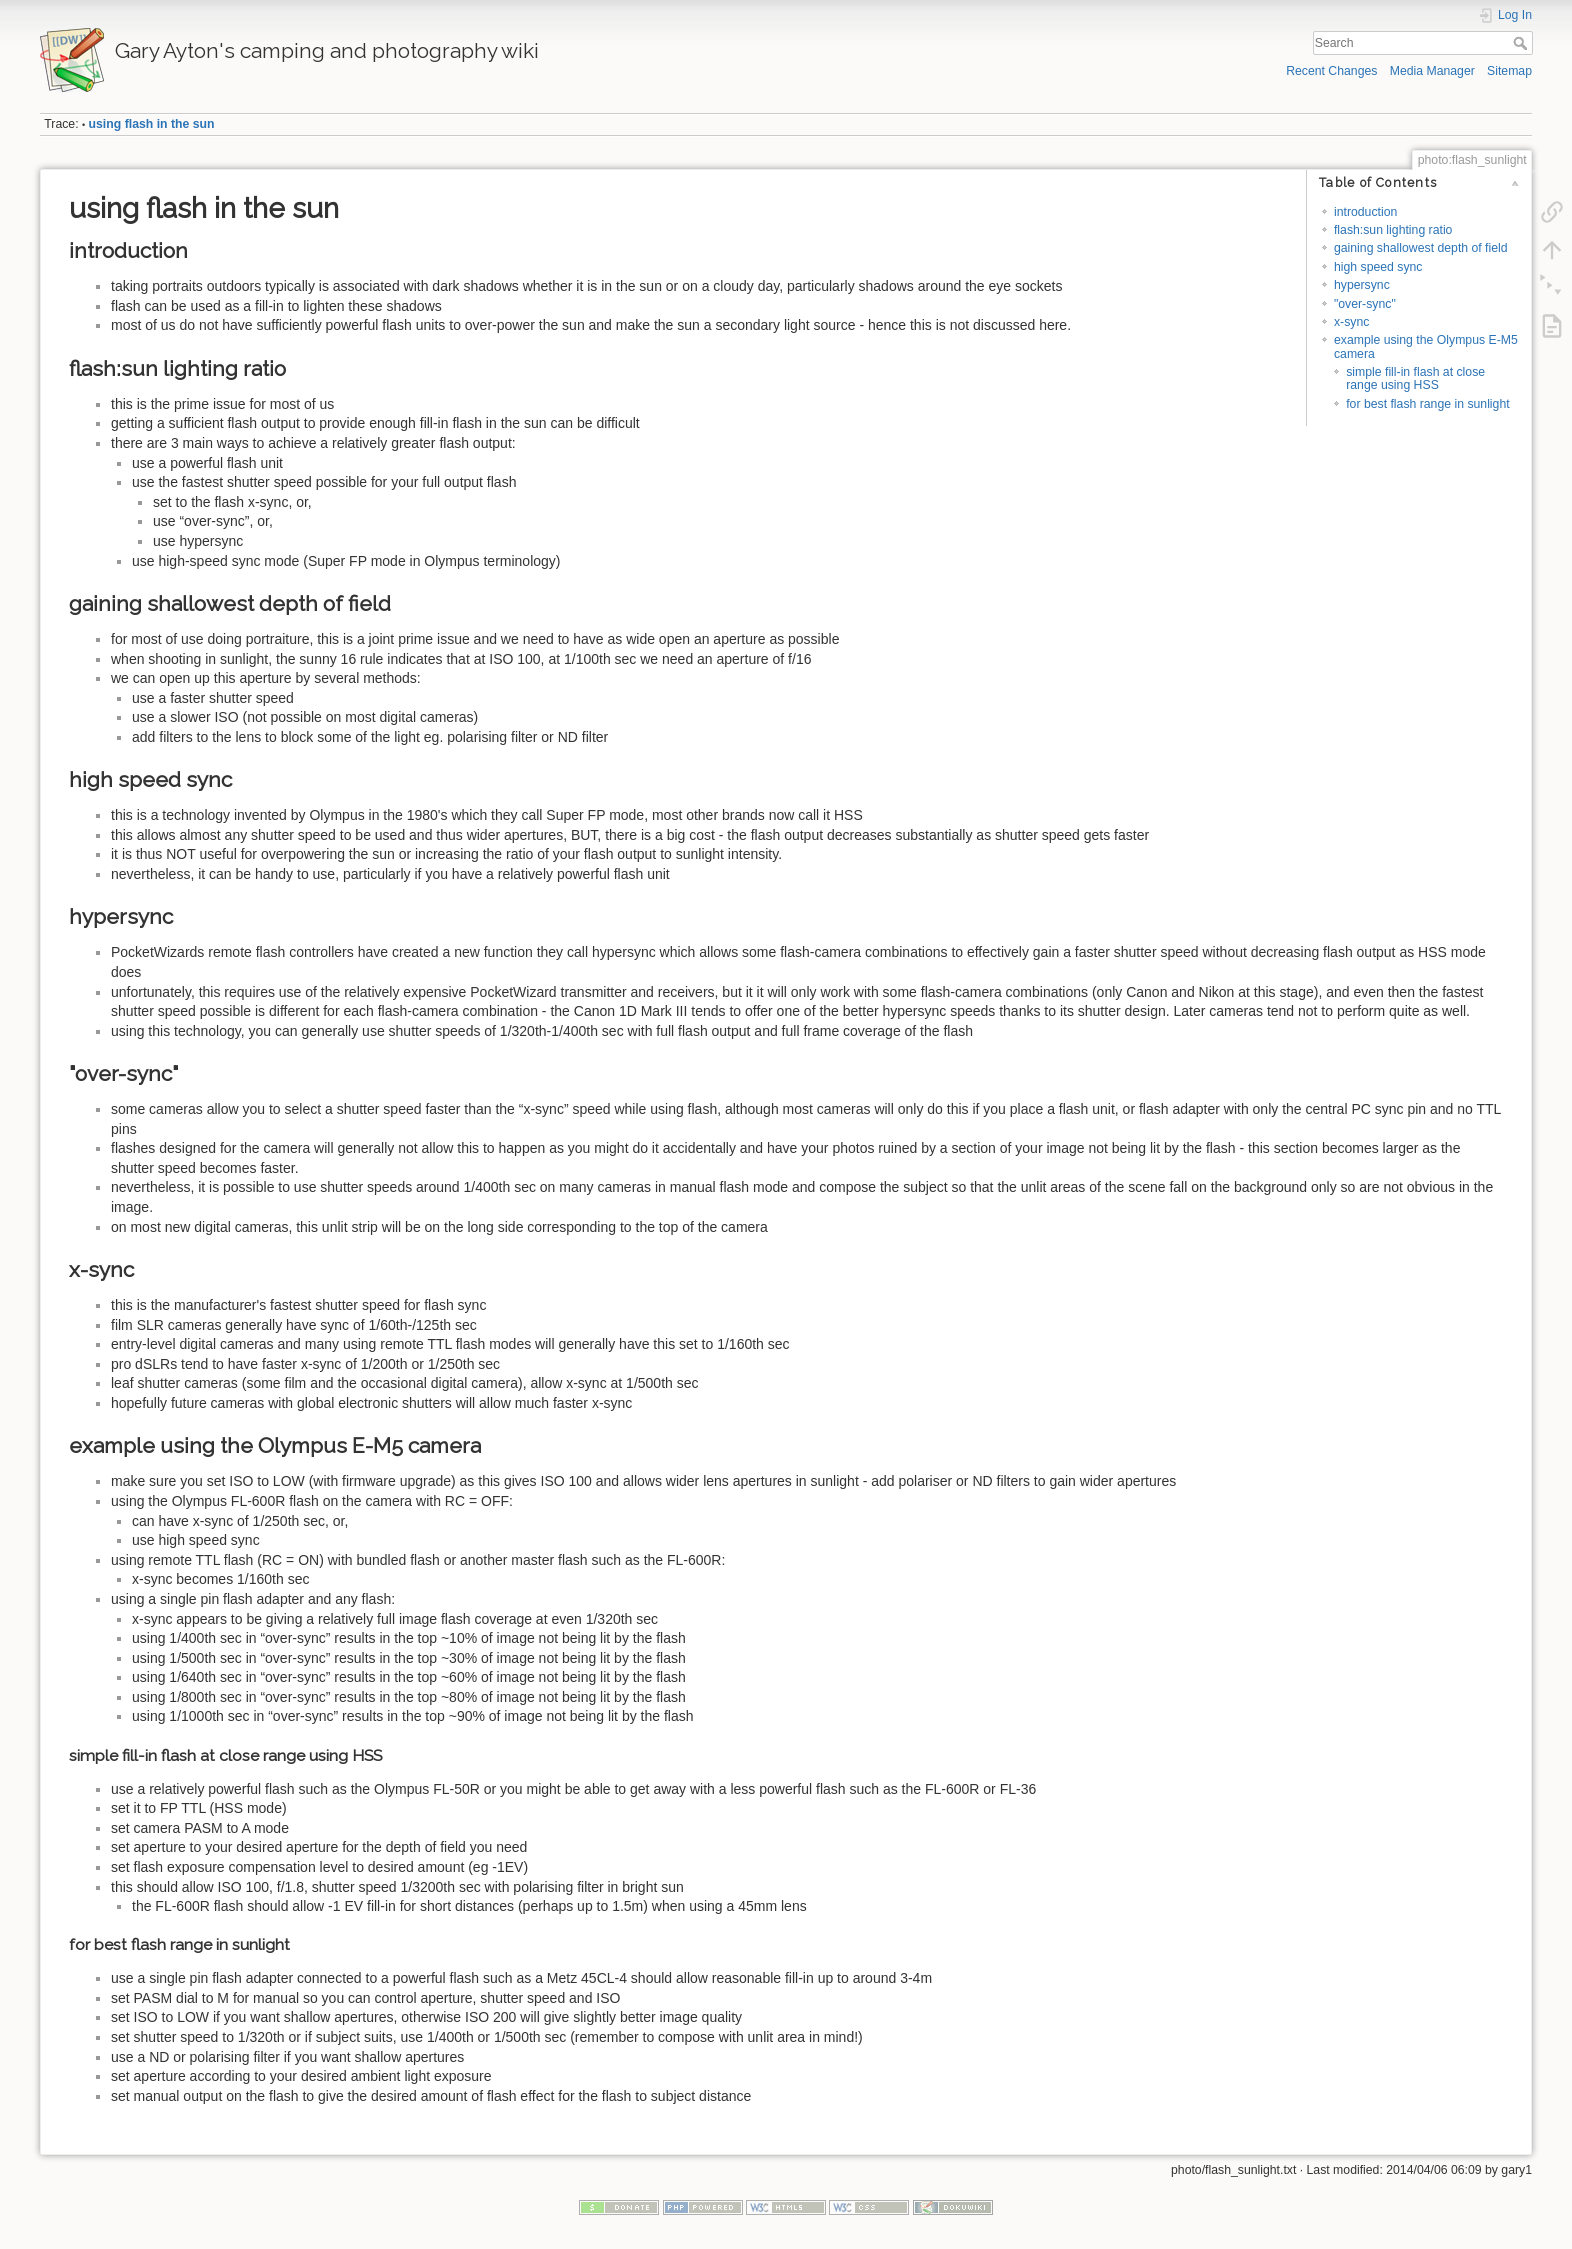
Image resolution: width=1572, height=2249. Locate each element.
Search (1522, 43)
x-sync (1351, 322)
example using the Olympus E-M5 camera (1426, 346)
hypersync (1362, 285)
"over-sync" (1365, 304)
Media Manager (1432, 71)
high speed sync (1378, 267)
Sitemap (1509, 71)
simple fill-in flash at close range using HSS (1415, 378)
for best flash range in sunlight (1427, 404)
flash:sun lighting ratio (1393, 230)
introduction (1365, 212)
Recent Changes (1331, 71)
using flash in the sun (152, 124)
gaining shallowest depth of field (1421, 248)
